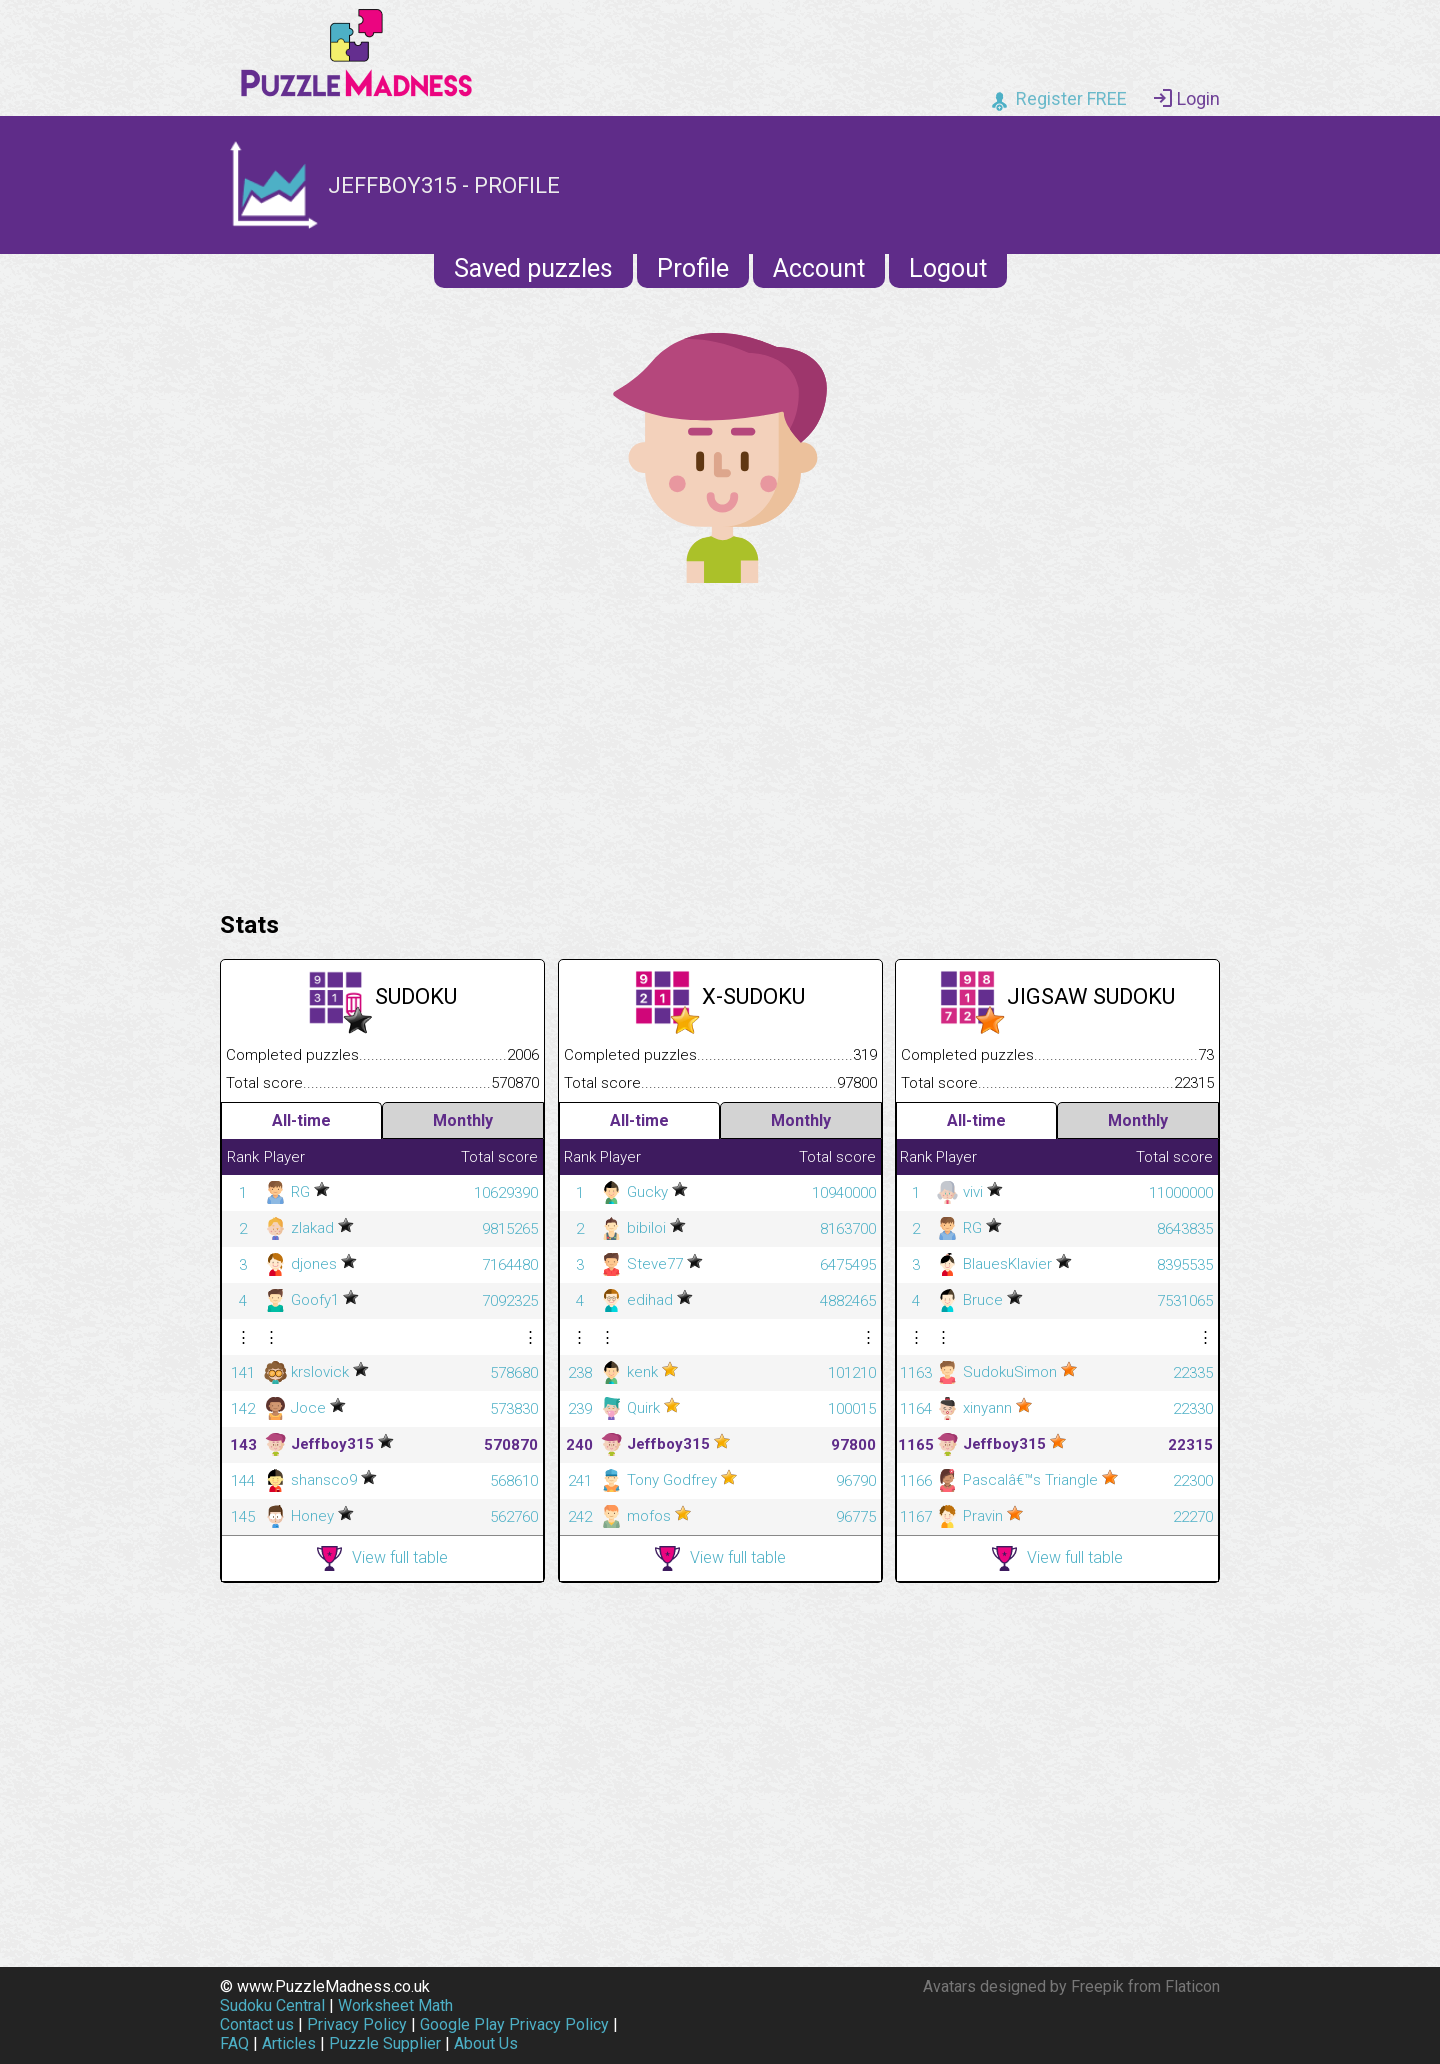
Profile (693, 268)
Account (819, 268)
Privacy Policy (357, 2024)
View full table (382, 1558)
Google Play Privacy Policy (514, 2024)
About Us (486, 2043)
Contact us (257, 2024)
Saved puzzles (533, 268)
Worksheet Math (395, 2005)
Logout (948, 268)
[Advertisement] (720, 742)
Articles (289, 2043)
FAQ (234, 2043)
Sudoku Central (272, 2005)
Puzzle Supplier (385, 2043)
